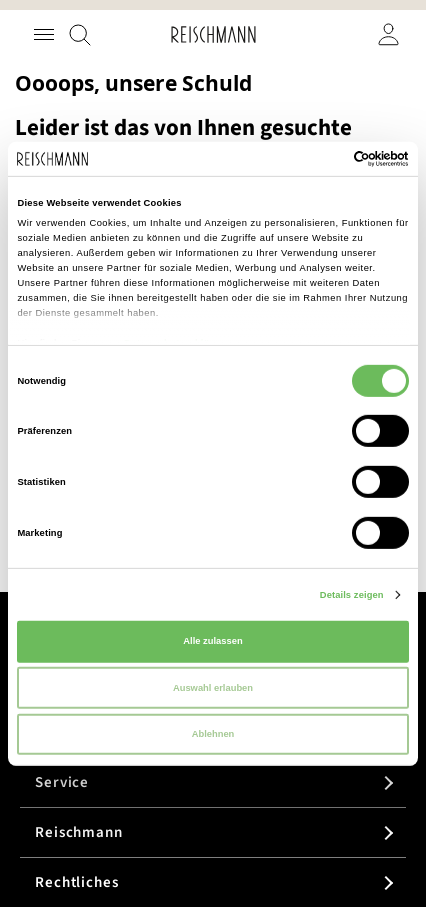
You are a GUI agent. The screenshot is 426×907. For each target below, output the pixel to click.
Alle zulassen (212, 641)
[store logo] (213, 34)
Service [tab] (62, 782)
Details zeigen (352, 595)
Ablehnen (213, 734)
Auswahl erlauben (213, 687)
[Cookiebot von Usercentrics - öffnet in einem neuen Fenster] (321, 159)
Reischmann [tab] (79, 832)
